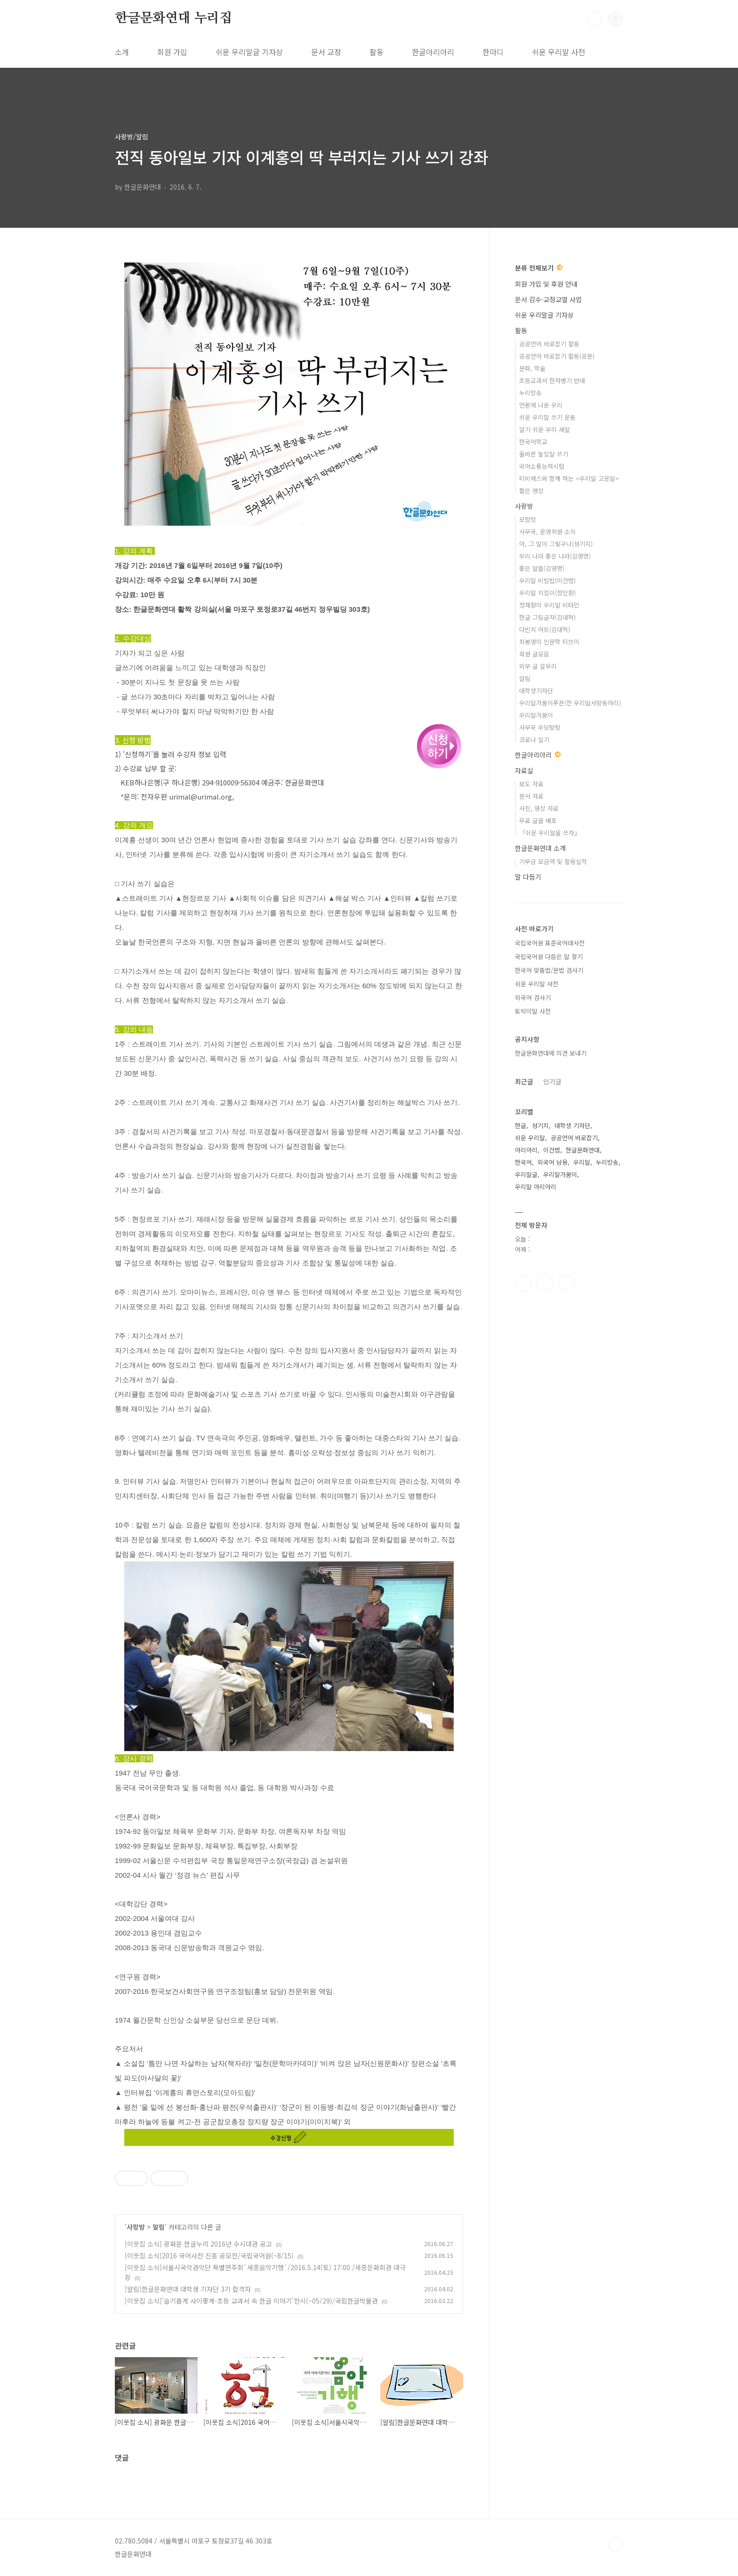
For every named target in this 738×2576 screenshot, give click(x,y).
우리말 (581, 1162)
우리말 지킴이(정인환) (547, 592)
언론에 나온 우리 (540, 404)
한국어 (523, 1162)
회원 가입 (172, 51)
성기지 (540, 1125)
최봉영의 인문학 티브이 (549, 641)
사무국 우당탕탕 (540, 727)
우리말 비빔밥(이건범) (547, 580)
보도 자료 (531, 783)
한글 (520, 1125)
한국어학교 (533, 441)
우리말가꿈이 (536, 715)
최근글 (524, 1081)
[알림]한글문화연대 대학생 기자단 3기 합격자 (188, 2289)
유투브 (566, 1283)
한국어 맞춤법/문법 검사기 (549, 970)
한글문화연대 (583, 1149)
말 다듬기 (528, 876)
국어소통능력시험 (541, 466)
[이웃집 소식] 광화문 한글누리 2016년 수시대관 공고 (198, 2243)
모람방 (527, 519)
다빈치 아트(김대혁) (544, 629)
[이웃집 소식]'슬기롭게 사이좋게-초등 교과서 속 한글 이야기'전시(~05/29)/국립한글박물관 (251, 2300)
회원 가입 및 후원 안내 (546, 283)
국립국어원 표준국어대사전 (550, 942)
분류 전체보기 (538, 267)
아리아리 (526, 1149)
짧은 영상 (531, 490)
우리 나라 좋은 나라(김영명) (555, 556)
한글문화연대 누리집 (173, 18)
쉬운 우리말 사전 (558, 51)
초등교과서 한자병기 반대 (552, 380)
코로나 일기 (534, 739)
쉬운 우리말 (530, 1137)
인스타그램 (545, 1283)
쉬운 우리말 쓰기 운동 (547, 417)
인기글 (552, 1081)
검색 (594, 19)
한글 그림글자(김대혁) (547, 617)
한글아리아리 (433, 51)
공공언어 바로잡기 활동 (549, 343)
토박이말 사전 (533, 1011)
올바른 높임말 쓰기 (543, 453)
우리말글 (526, 1174)
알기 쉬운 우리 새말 (544, 429)
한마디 (493, 51)
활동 (376, 51)
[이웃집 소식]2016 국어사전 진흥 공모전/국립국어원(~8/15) (209, 2255)
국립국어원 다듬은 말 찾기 (549, 956)
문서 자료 (531, 796)
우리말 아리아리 (535, 1186)
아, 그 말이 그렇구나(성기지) (556, 543)
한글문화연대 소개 (540, 848)
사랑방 (136, 2227)
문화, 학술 (532, 368)
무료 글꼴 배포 (538, 820)
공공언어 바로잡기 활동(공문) (556, 356)
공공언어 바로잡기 (574, 1137)
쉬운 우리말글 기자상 (249, 51)
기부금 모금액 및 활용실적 (553, 861)
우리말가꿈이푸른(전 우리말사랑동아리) (570, 702)
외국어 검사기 (533, 997)
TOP (615, 2544)
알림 (158, 2227)
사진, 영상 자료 (539, 808)
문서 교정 (326, 51)
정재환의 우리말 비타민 (549, 604)
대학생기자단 (536, 690)
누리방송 (530, 392)
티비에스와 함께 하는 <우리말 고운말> (569, 478)
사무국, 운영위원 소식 (547, 531)
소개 (122, 51)
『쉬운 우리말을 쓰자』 (549, 832)
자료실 (524, 770)
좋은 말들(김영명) (541, 568)
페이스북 (523, 1283)
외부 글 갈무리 (538, 666)
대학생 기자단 (572, 1125)
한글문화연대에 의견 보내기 (550, 1052)
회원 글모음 (534, 653)
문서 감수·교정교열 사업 (548, 299)
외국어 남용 (552, 1162)
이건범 (551, 1149)
